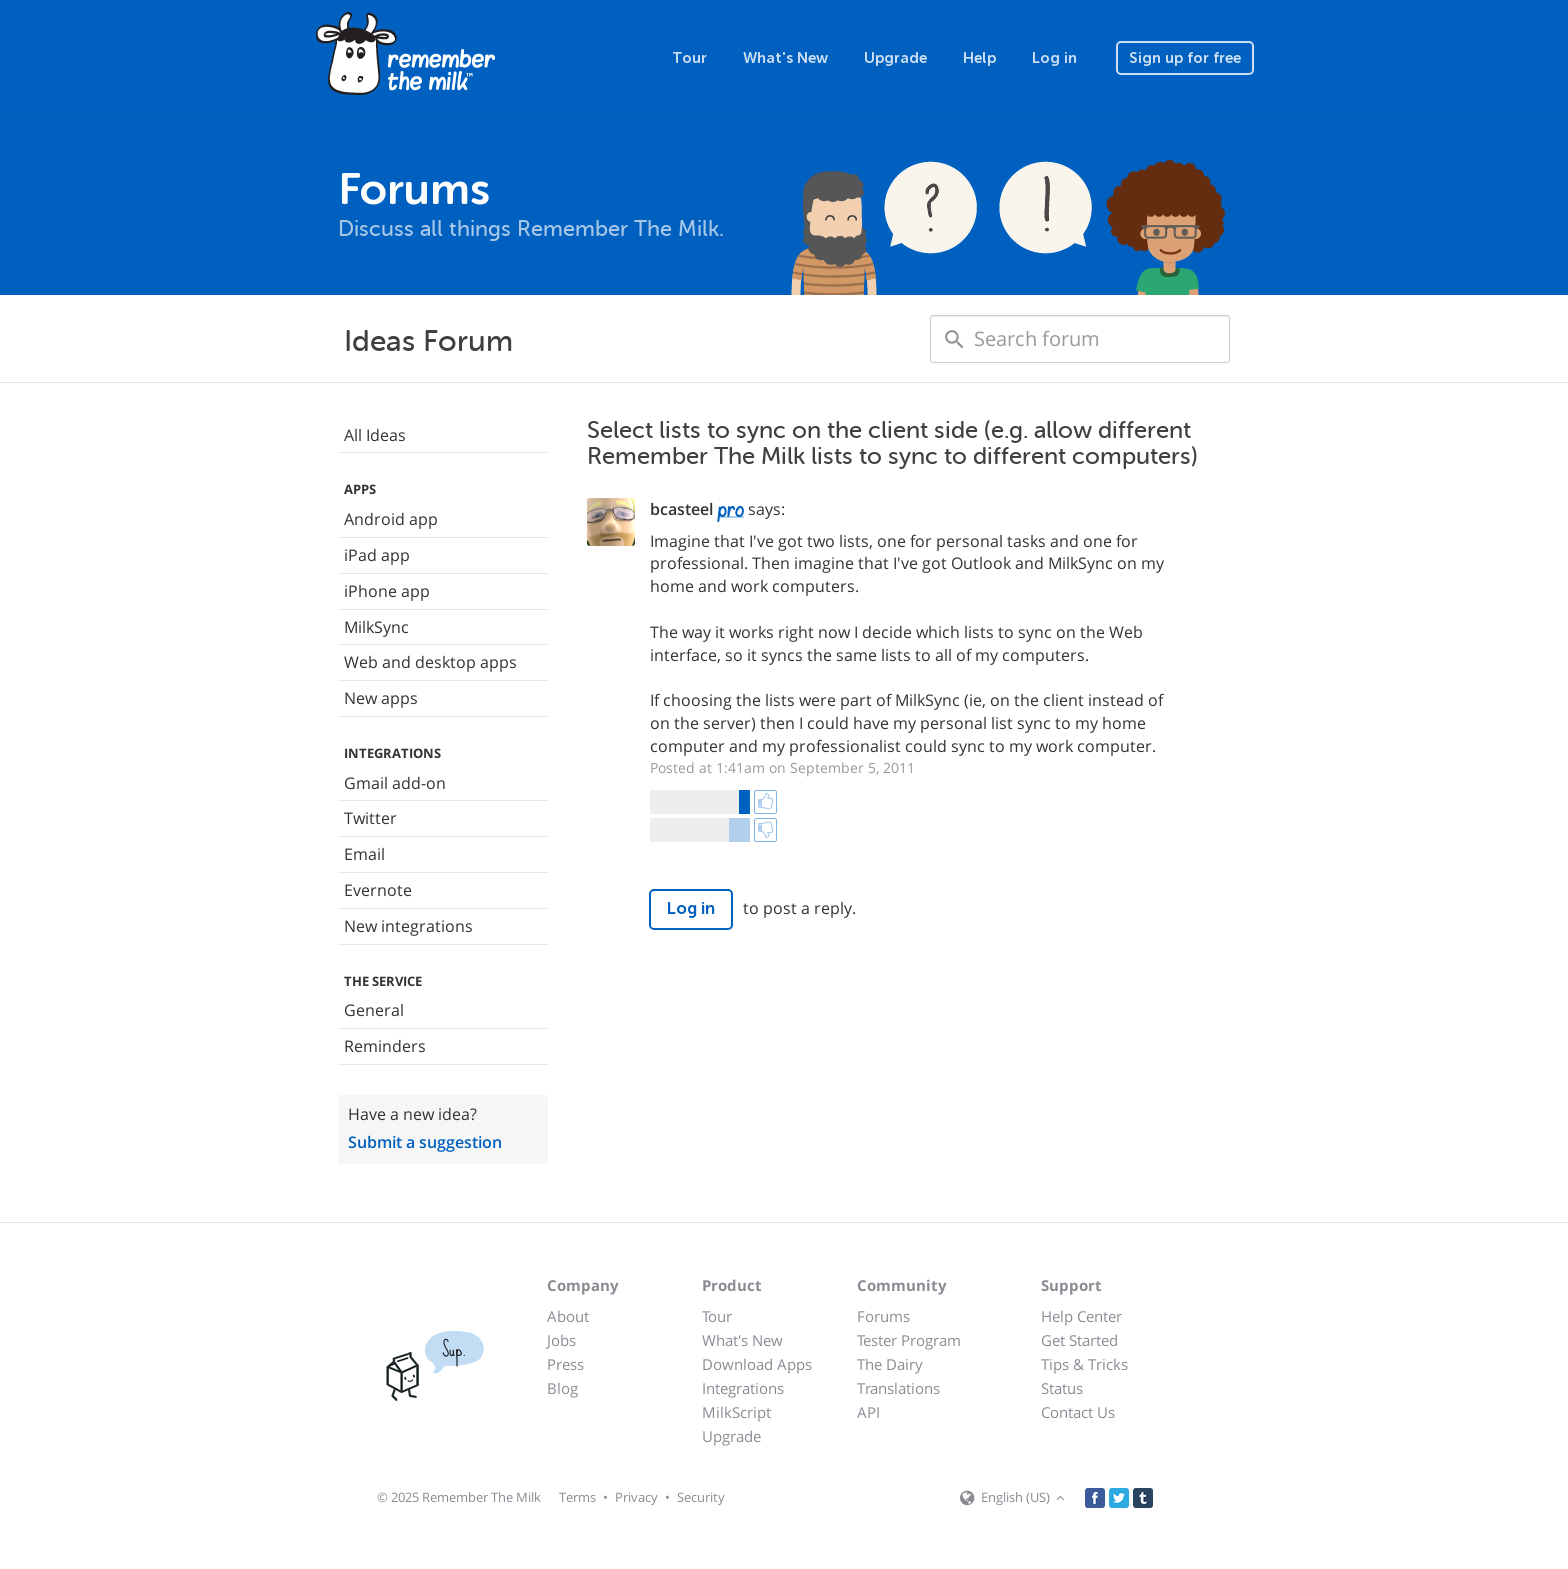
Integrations (743, 1388)
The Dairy (890, 1364)
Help (979, 58)
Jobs (561, 1340)
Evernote (378, 890)
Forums (883, 1316)
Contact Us (1078, 1412)
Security (701, 1497)
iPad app (377, 555)
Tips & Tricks (1084, 1364)
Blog (562, 1388)
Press (565, 1364)
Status (1062, 1388)
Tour (689, 58)
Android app (391, 519)
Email (364, 854)
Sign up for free (1185, 58)
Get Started (1079, 1340)
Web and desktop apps (430, 662)
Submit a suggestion (425, 1142)
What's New (785, 58)
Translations (898, 1388)
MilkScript (736, 1412)
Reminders (385, 1046)
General (374, 1010)
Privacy (636, 1497)
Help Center (1081, 1316)
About (568, 1316)
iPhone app (387, 591)
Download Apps (757, 1364)
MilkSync (376, 627)
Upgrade (895, 58)
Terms (577, 1497)
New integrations (408, 926)
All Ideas (375, 435)
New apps (381, 698)
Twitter (370, 818)
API (868, 1412)
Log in (1054, 58)
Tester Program (909, 1340)
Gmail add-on (395, 783)
